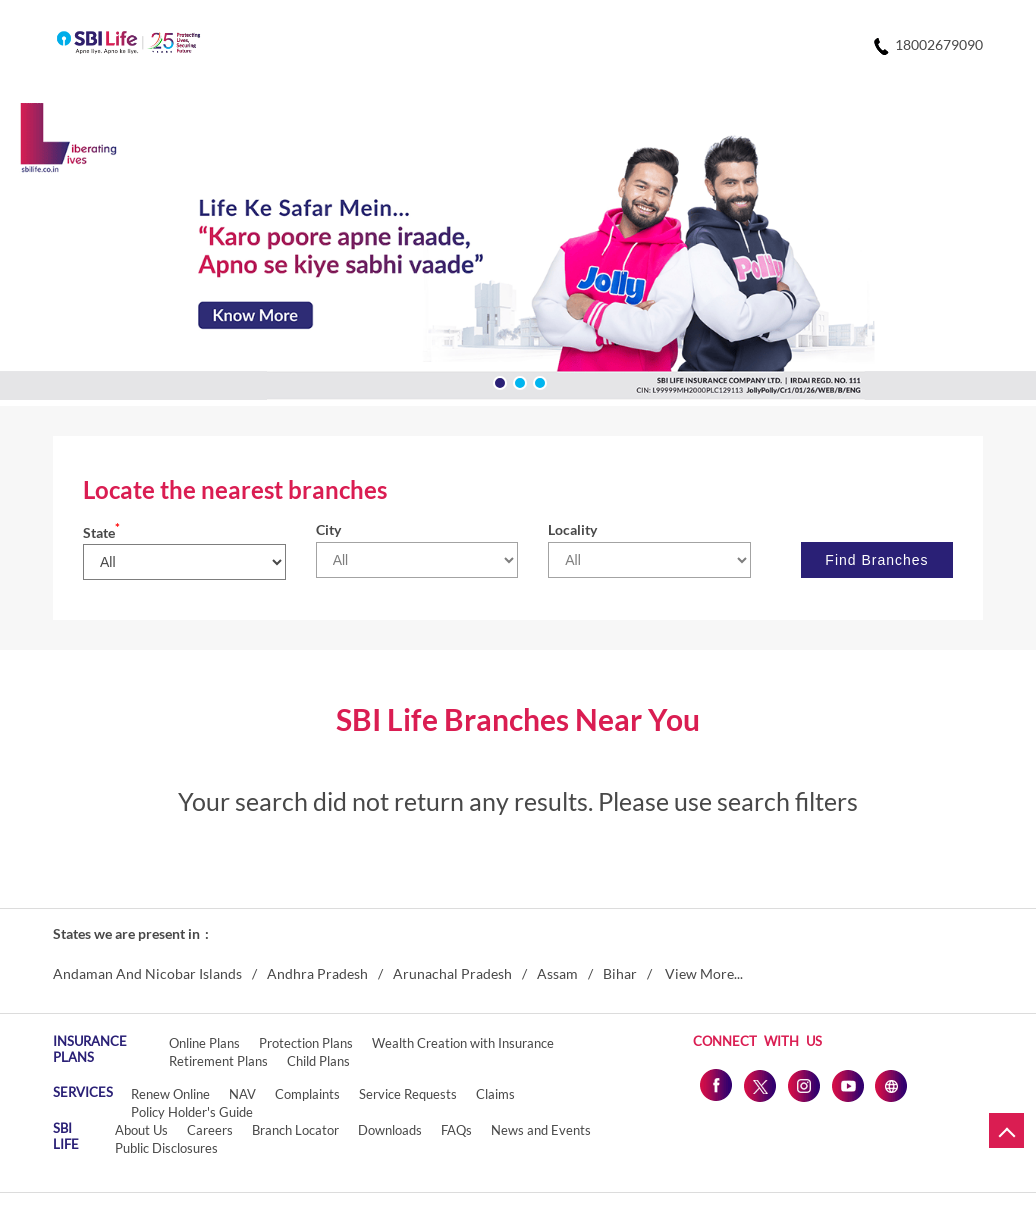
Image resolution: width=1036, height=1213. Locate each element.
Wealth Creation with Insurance (463, 1043)
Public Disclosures (166, 1148)
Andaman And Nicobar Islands (147, 974)
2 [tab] (518, 381)
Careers (210, 1130)
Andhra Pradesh (317, 974)
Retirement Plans (218, 1061)
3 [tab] (538, 381)
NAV (242, 1094)
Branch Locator (295, 1130)
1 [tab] (498, 381)
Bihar (620, 974)
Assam (557, 974)
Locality (572, 529)
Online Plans (204, 1043)
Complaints (307, 1094)
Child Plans (318, 1061)
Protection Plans (306, 1043)
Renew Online (170, 1094)
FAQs (456, 1130)
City (328, 529)
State (101, 532)
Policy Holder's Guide (192, 1112)
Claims (495, 1094)
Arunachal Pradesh (452, 974)
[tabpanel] (518, 254)
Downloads (390, 1130)
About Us (141, 1130)
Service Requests (408, 1094)
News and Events (541, 1130)
